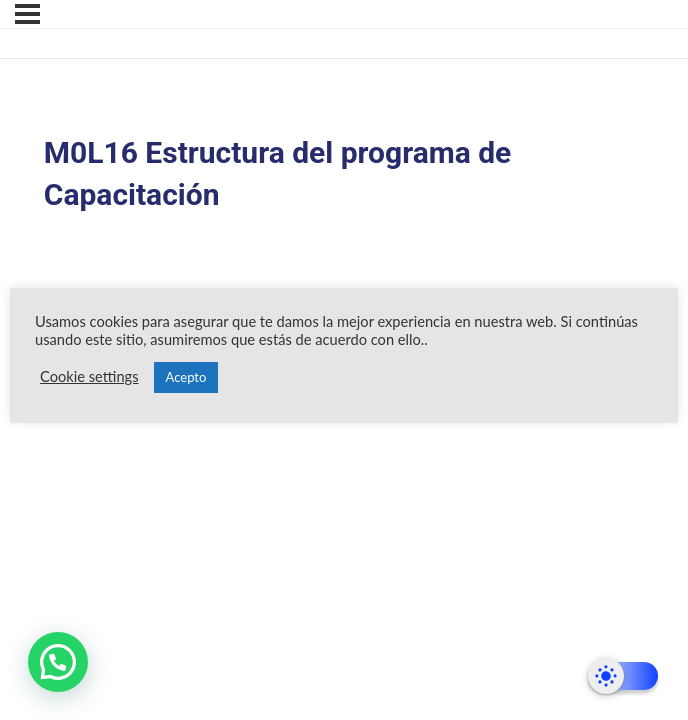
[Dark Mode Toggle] (623, 676)
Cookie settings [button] (89, 376)
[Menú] (27, 14)
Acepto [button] (186, 377)
